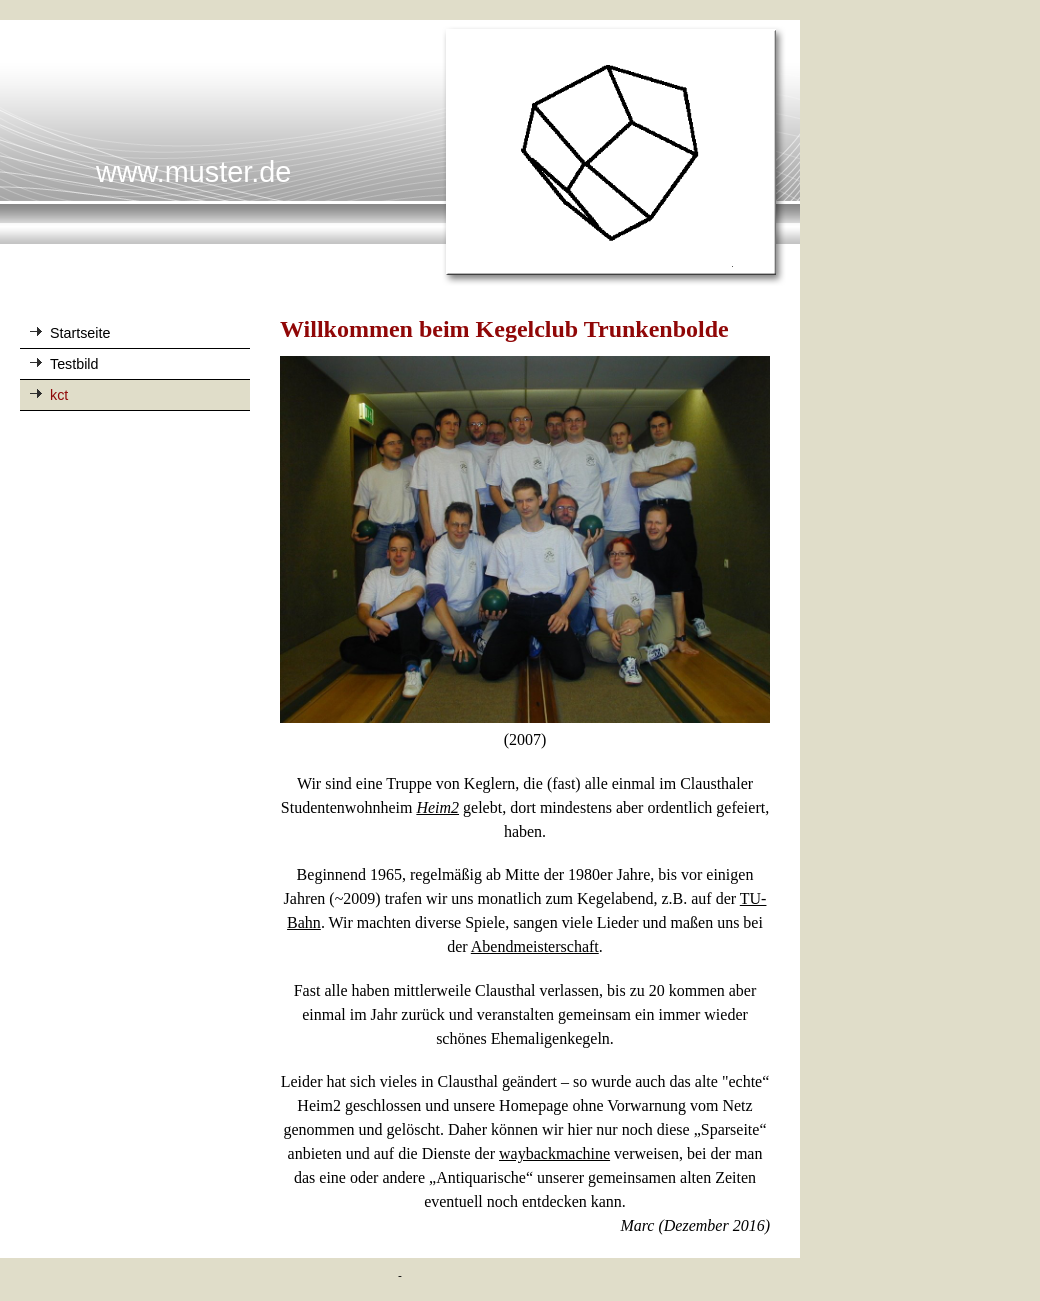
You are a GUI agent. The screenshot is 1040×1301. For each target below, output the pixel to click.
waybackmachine (554, 1153)
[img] (400, 154)
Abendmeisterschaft (535, 946)
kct (59, 395)
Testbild (74, 364)
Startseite (80, 333)
